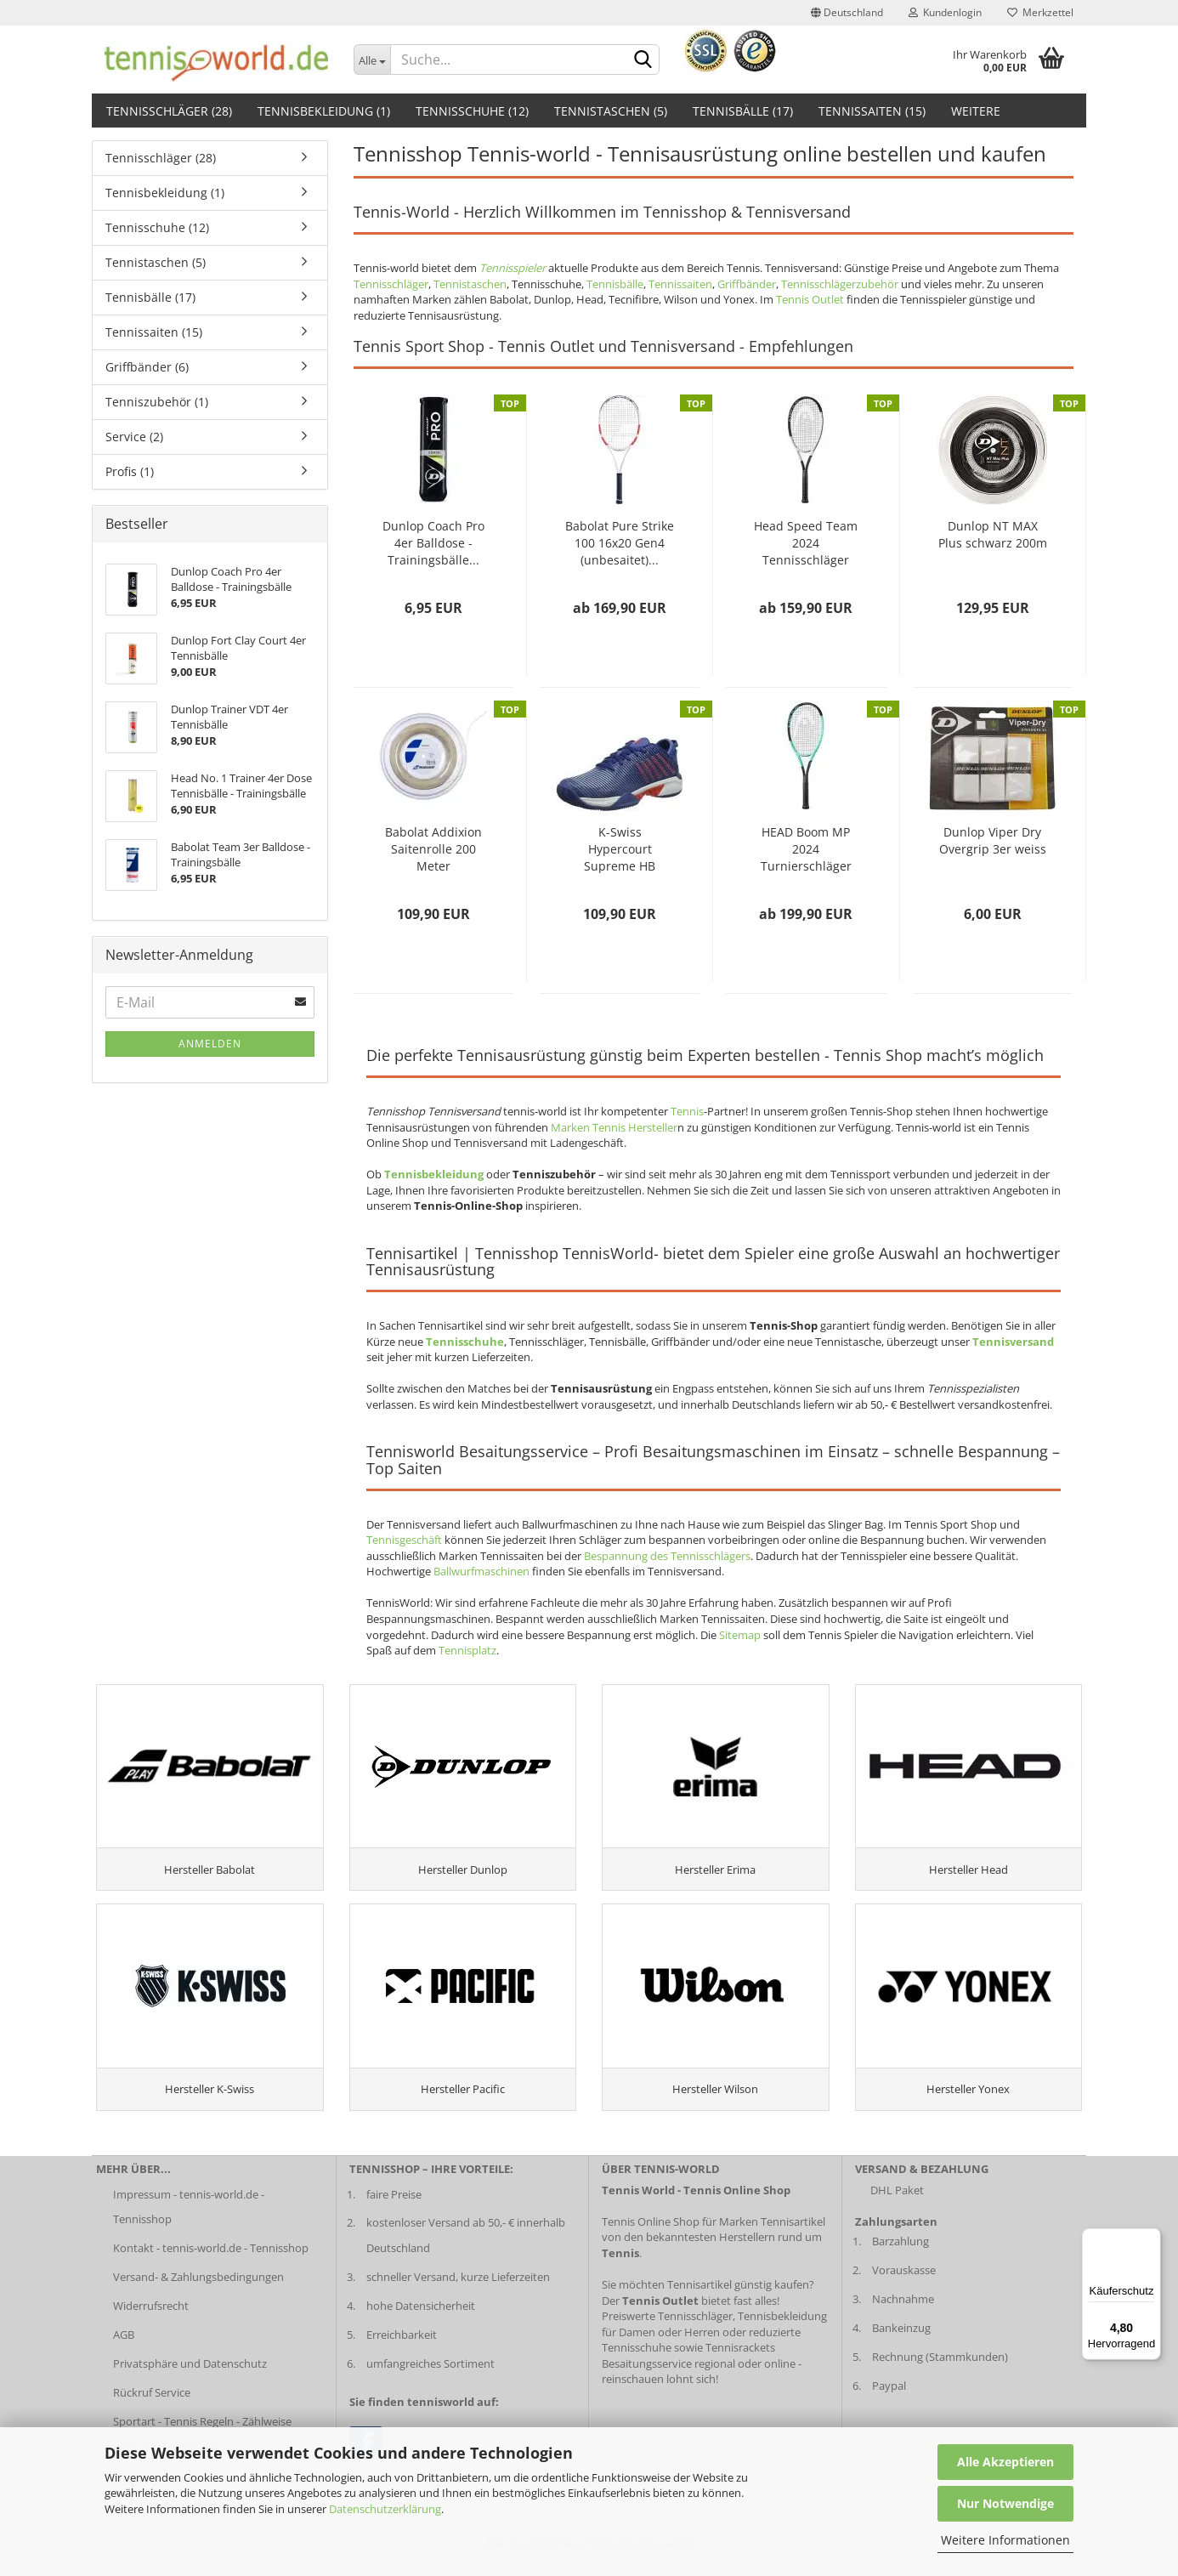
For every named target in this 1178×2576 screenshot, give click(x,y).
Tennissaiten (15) (872, 111)
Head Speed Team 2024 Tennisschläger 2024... (806, 543)
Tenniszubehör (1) (156, 402)
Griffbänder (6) (147, 367)
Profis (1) (129, 471)
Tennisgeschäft (404, 1539)
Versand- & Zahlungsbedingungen (198, 2287)
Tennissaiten (680, 284)
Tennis (687, 1111)
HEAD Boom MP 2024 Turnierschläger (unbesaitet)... (806, 849)
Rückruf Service (151, 2402)
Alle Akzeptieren (1005, 2462)
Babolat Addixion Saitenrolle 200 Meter (433, 849)
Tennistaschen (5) (610, 111)
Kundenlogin (945, 12)
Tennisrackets (740, 2358)
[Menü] (1151, 2238)
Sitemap (740, 1635)
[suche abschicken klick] (643, 60)
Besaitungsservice (647, 2373)
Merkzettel (1040, 12)
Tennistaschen (470, 284)
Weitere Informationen (1005, 2540)
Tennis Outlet (810, 299)
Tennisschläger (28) (169, 111)
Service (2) (134, 436)
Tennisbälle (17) (743, 111)
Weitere (975, 111)
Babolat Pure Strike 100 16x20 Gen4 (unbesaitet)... (619, 543)
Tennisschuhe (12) (472, 111)
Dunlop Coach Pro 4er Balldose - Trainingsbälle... (433, 543)
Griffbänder (746, 284)
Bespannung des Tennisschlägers (667, 1555)
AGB (123, 2345)
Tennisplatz (467, 1650)
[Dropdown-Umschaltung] (372, 59)
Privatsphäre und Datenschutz (190, 2373)
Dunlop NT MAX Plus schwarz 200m (992, 534)
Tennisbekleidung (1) (324, 111)
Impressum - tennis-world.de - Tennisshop (188, 2217)
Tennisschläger (391, 284)
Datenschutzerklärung (385, 2508)
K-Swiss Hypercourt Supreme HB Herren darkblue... (620, 849)
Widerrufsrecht (151, 2316)
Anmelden (209, 1043)
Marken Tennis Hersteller (614, 1127)
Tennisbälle (614, 284)
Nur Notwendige (1005, 2503)
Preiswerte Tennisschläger (667, 2327)
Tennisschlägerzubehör (839, 284)
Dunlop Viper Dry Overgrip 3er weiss (992, 840)
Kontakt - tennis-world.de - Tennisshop (211, 2259)
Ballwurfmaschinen (481, 1571)
